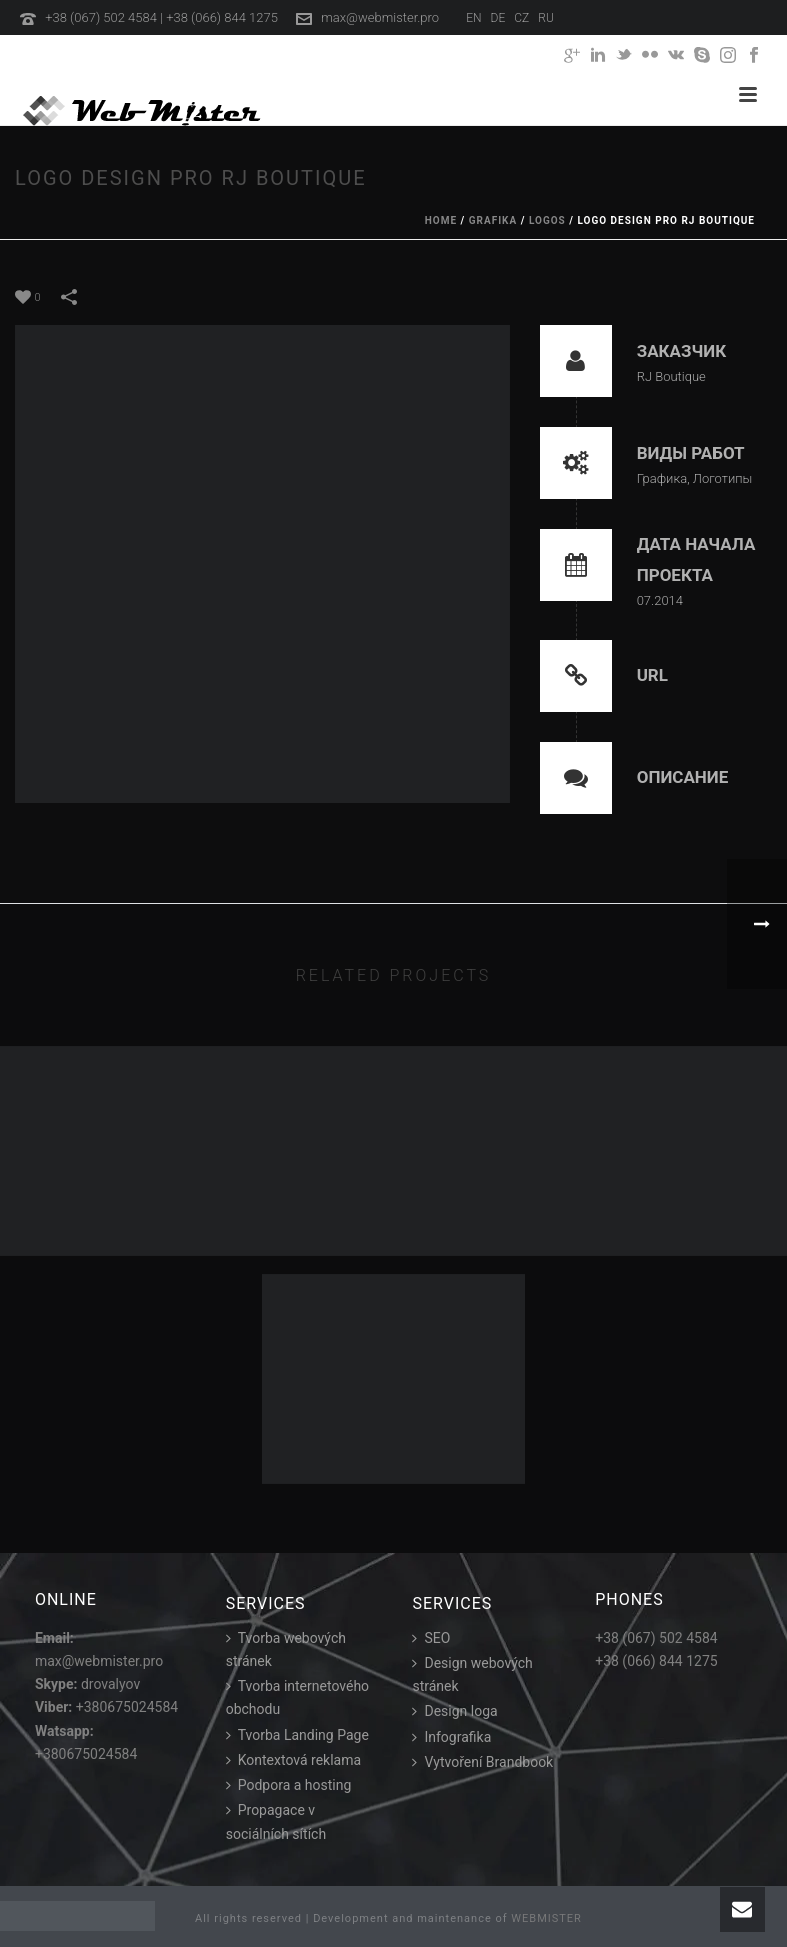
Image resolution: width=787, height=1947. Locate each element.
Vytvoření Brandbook (482, 1762)
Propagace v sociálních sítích (276, 1821)
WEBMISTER (546, 1918)
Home (441, 220)
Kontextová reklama (293, 1760)
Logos (547, 220)
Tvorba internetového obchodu (297, 1697)
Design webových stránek (472, 1674)
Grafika (493, 220)
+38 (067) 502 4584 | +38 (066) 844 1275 (161, 17)
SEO (431, 1638)
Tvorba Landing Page (297, 1735)
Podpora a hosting (289, 1785)
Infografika (451, 1737)
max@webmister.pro (380, 17)
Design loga (454, 1711)
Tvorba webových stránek (286, 1649)
